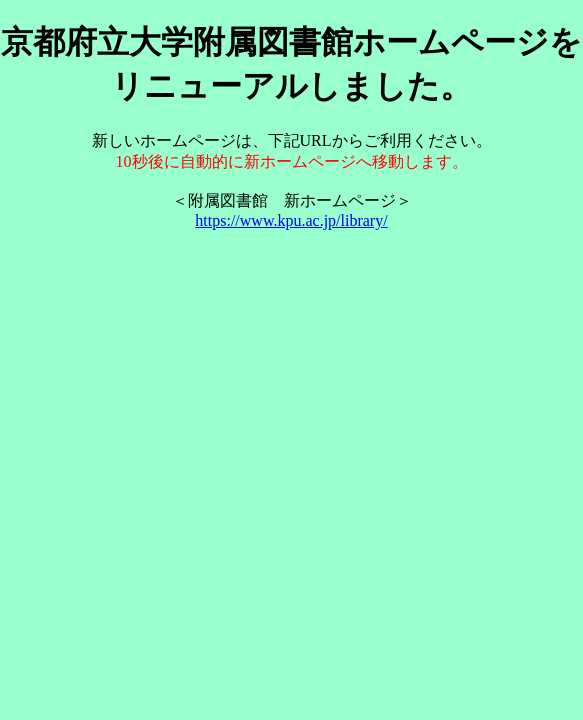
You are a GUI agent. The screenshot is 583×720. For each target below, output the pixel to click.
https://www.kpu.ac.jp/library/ (291, 220)
